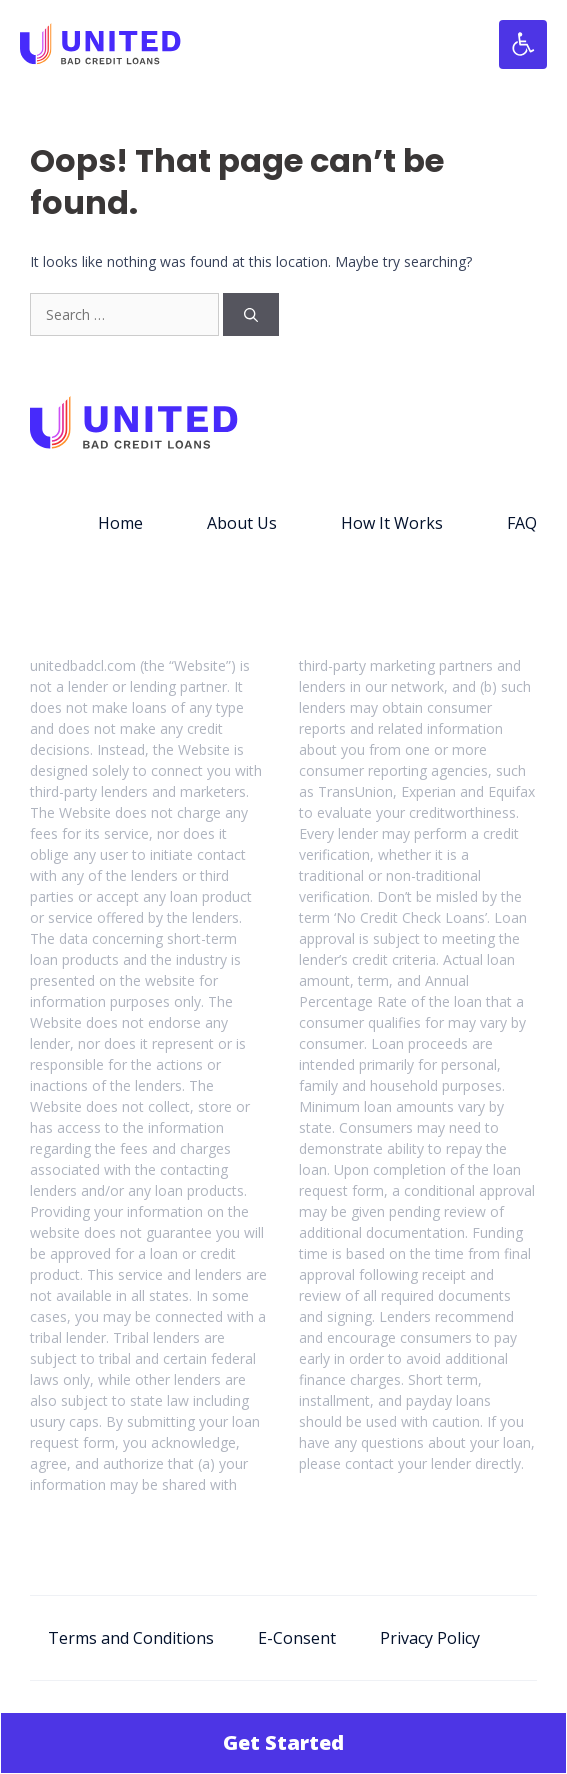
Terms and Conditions (131, 1638)
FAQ (522, 523)
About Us (242, 523)
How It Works (392, 523)
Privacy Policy (430, 1638)
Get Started (283, 1742)
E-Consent (297, 1638)
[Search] (251, 314)
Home (120, 523)
